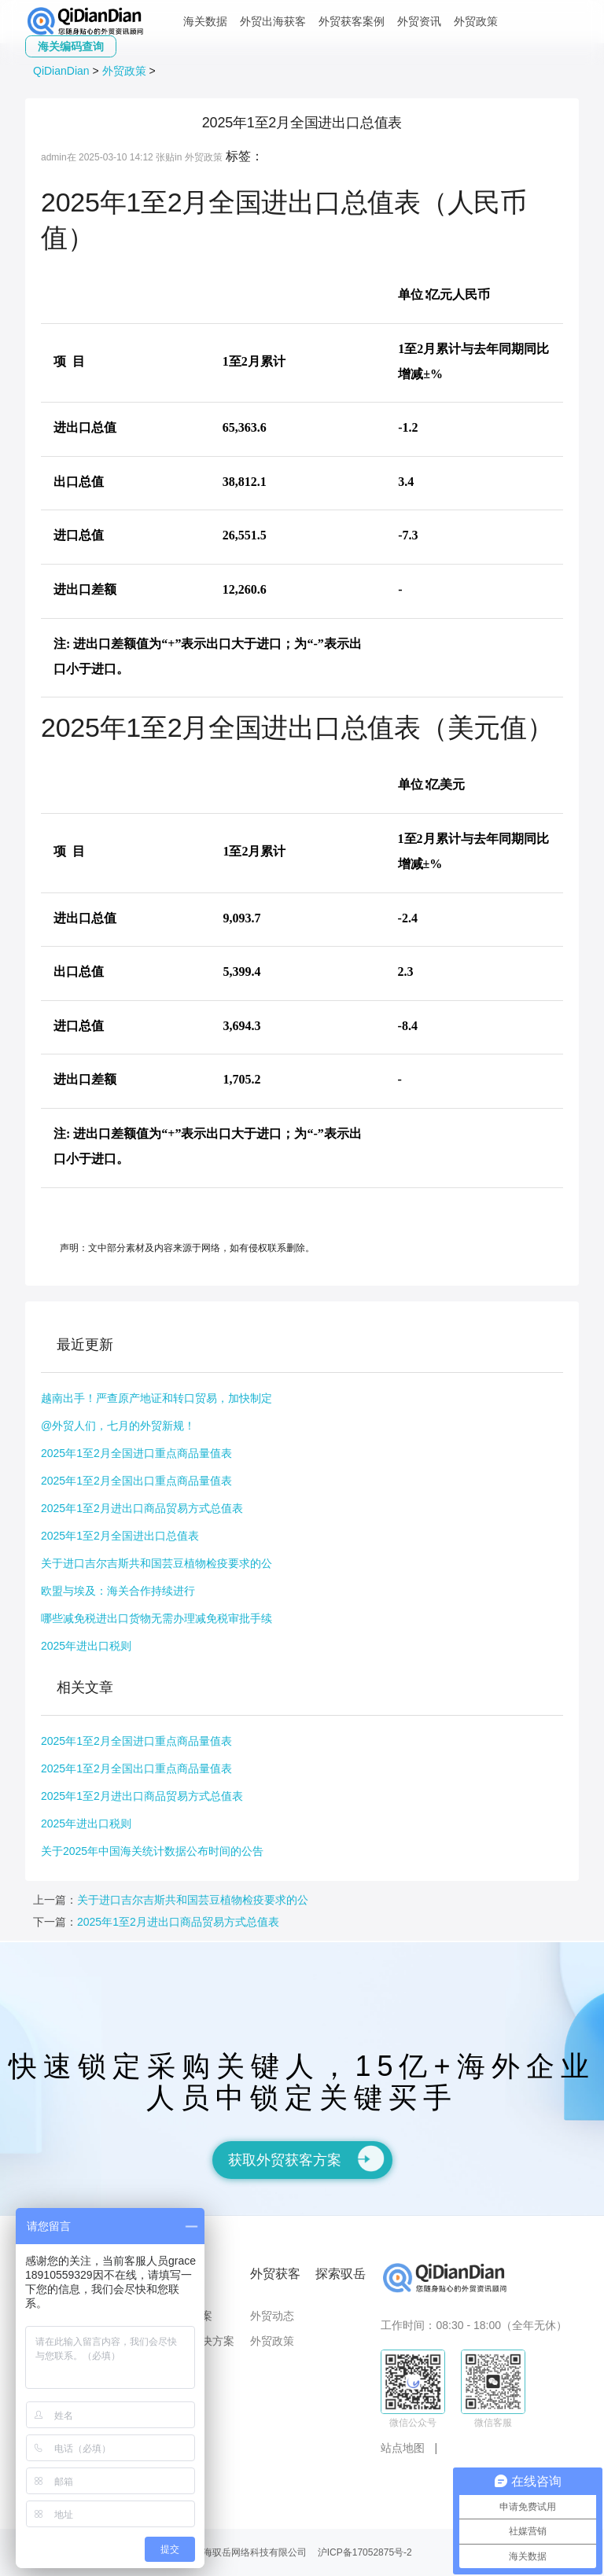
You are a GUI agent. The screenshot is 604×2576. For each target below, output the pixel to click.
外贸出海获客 (273, 21)
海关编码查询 (71, 46)
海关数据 (205, 21)
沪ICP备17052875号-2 (365, 2552)
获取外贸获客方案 (306, 2158)
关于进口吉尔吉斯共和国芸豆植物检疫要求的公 (156, 1563)
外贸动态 (272, 2315)
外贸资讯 (419, 21)
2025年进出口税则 (86, 1645)
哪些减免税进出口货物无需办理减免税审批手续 (156, 1618)
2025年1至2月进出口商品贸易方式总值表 (142, 1508)
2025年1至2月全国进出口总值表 (120, 1535)
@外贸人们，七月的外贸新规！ (118, 1425)
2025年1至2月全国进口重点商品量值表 (136, 1453)
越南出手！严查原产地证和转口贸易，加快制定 (156, 1398)
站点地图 (403, 2448)
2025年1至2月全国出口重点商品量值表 (136, 1480)
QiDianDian (61, 70)
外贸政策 (476, 21)
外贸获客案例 (352, 21)
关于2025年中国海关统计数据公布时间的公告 (152, 1851)
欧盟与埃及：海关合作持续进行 (118, 1590)
